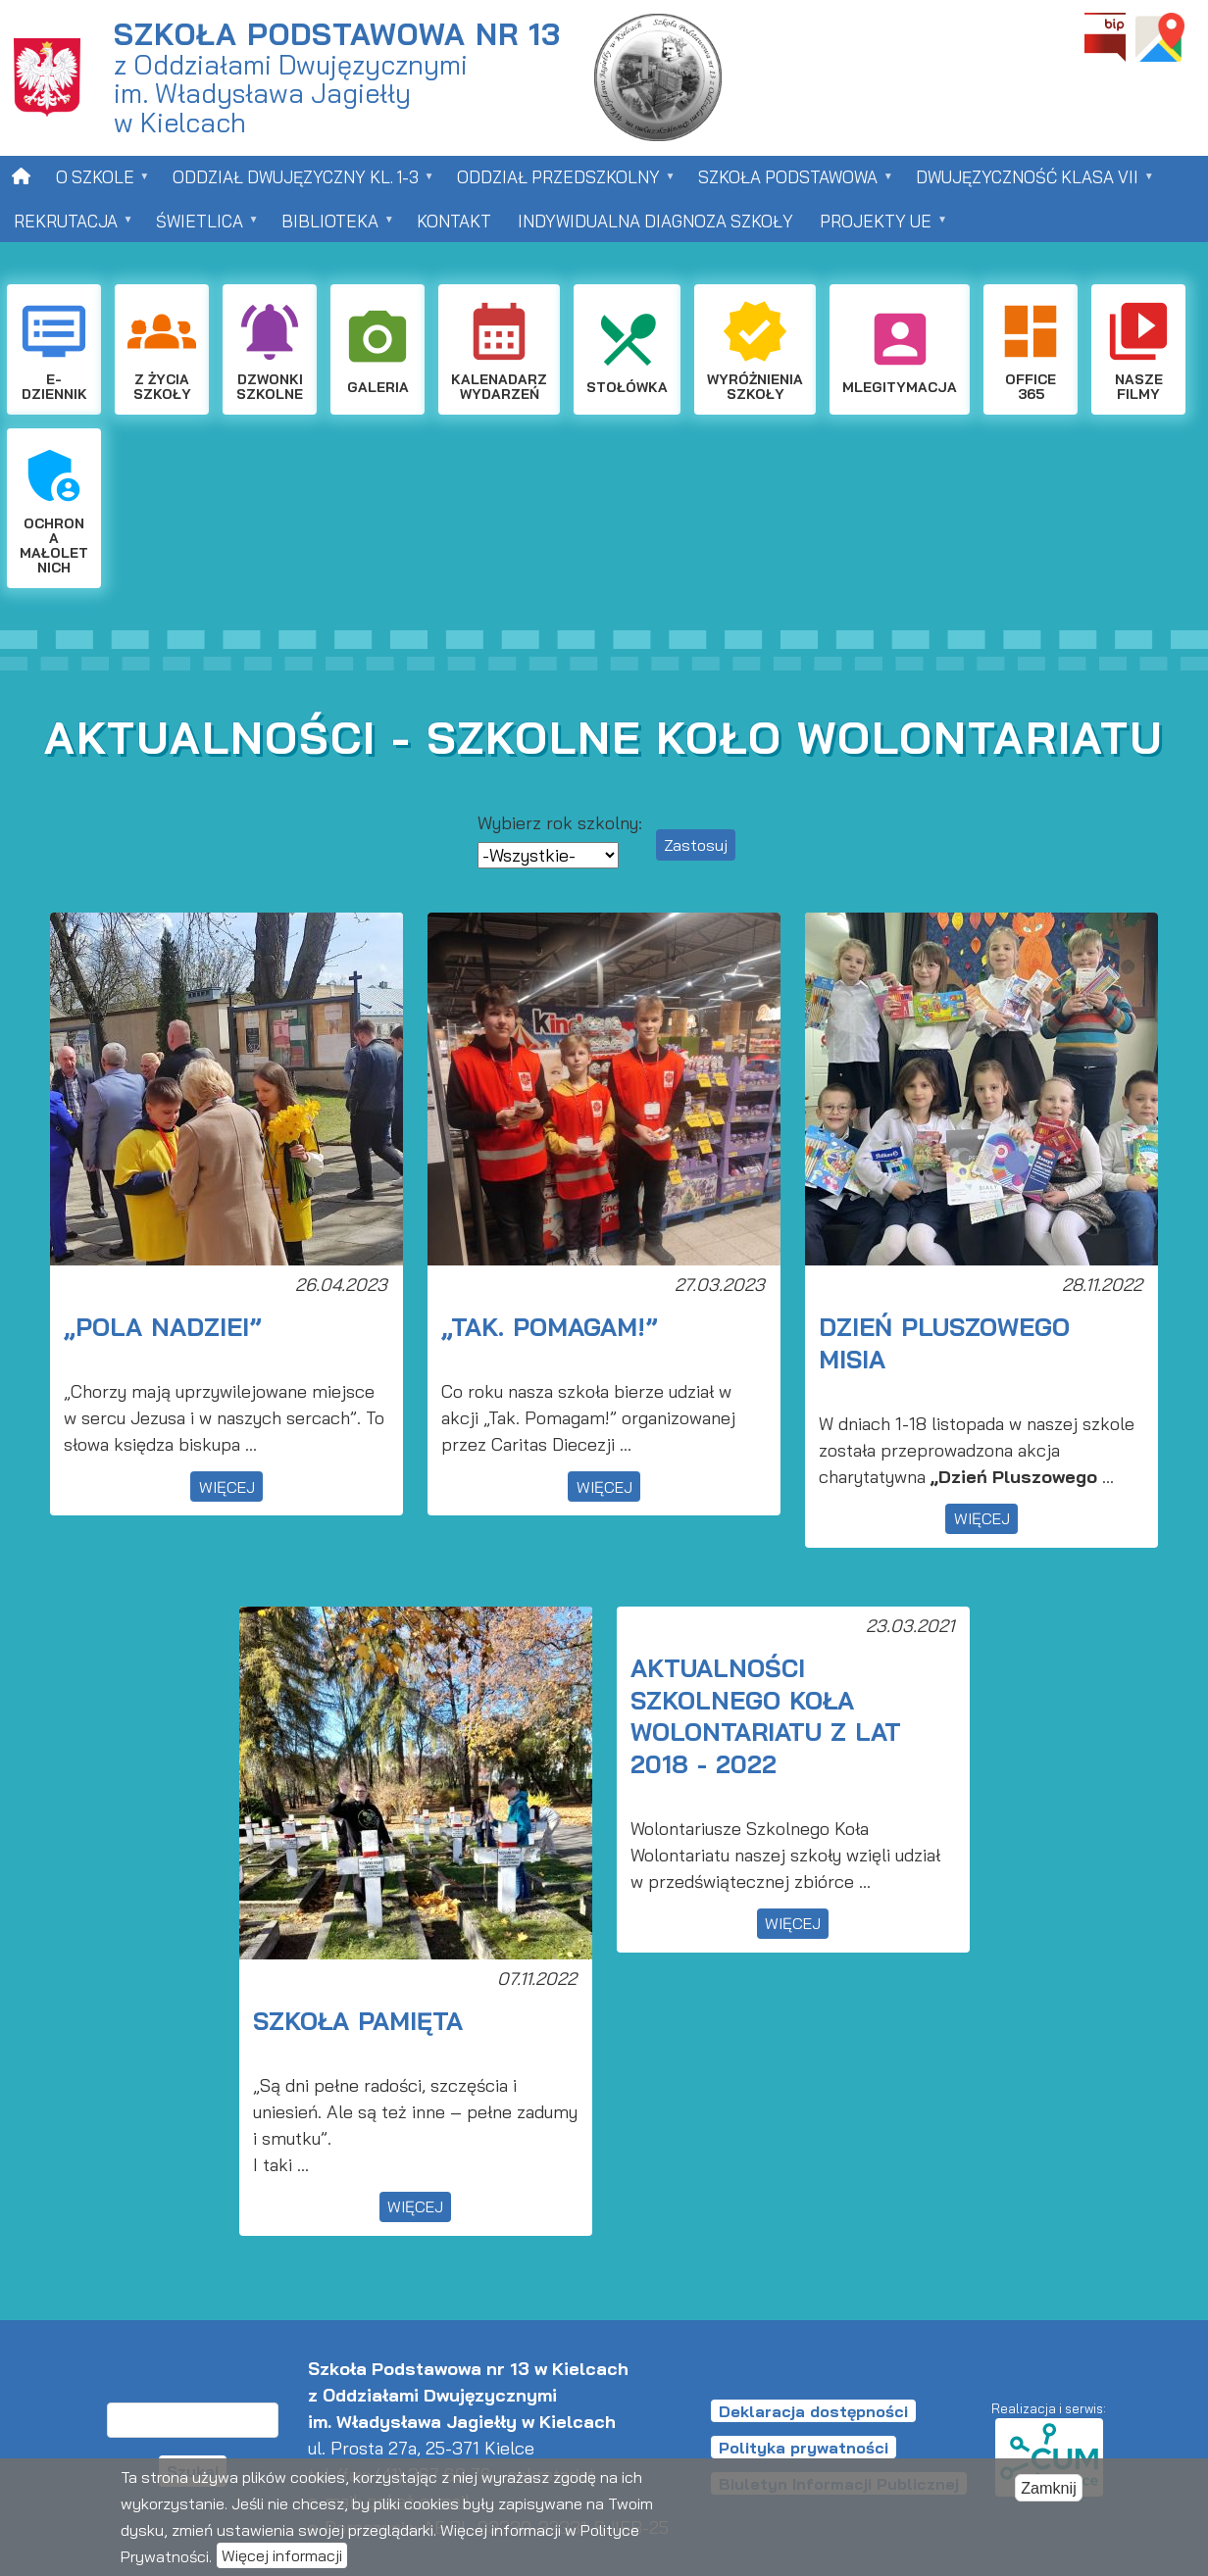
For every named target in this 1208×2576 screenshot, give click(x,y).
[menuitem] (21, 176)
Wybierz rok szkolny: (560, 823)
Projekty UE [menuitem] (878, 227)
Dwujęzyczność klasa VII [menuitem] (1028, 183)
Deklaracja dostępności (813, 2411)
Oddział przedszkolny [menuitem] (560, 183)
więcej (227, 1487)
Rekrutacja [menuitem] (67, 227)
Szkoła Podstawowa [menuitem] (789, 183)
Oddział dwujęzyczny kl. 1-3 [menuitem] (297, 183)
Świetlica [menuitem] (201, 227)
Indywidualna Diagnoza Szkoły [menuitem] (655, 221)
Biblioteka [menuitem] (331, 227)
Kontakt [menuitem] (454, 221)
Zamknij (1049, 2491)
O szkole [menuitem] (96, 183)
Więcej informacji (282, 2558)
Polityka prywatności (803, 2447)
